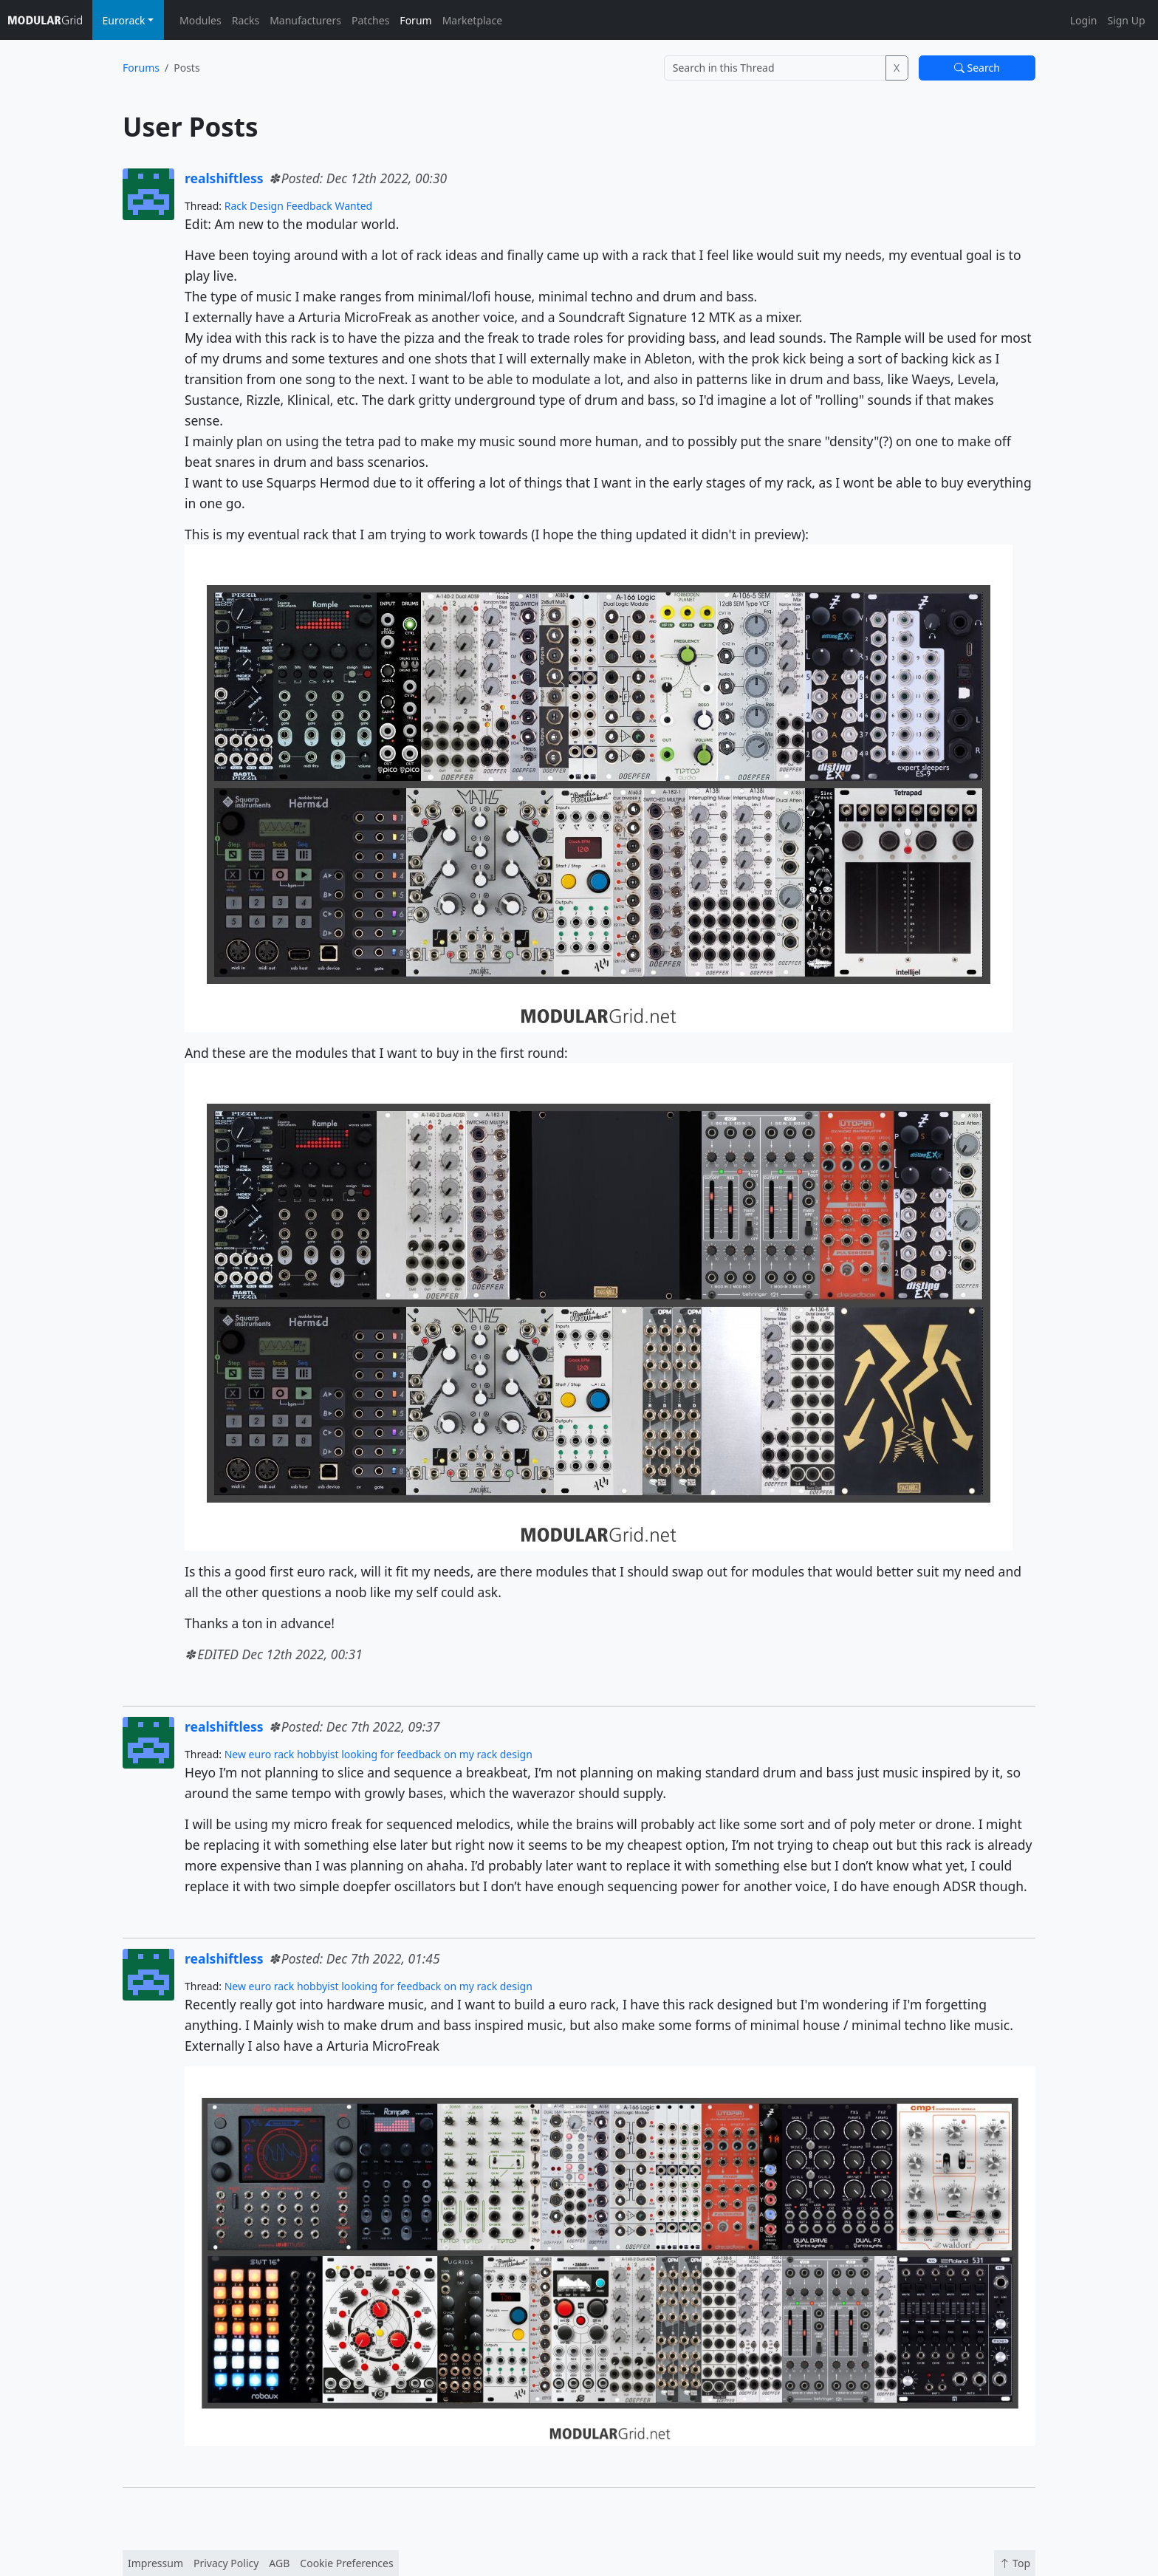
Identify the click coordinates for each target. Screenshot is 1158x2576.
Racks (245, 20)
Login (1083, 20)
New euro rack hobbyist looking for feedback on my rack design (378, 1754)
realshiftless (224, 178)
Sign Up (1126, 20)
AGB (279, 2563)
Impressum (155, 2563)
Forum (415, 20)
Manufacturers (305, 20)
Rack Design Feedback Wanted (299, 206)
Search (977, 68)
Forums (141, 68)
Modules (200, 20)
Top (1014, 2563)
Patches (370, 20)
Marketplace (472, 20)
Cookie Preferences (346, 2563)
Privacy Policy (225, 2563)
